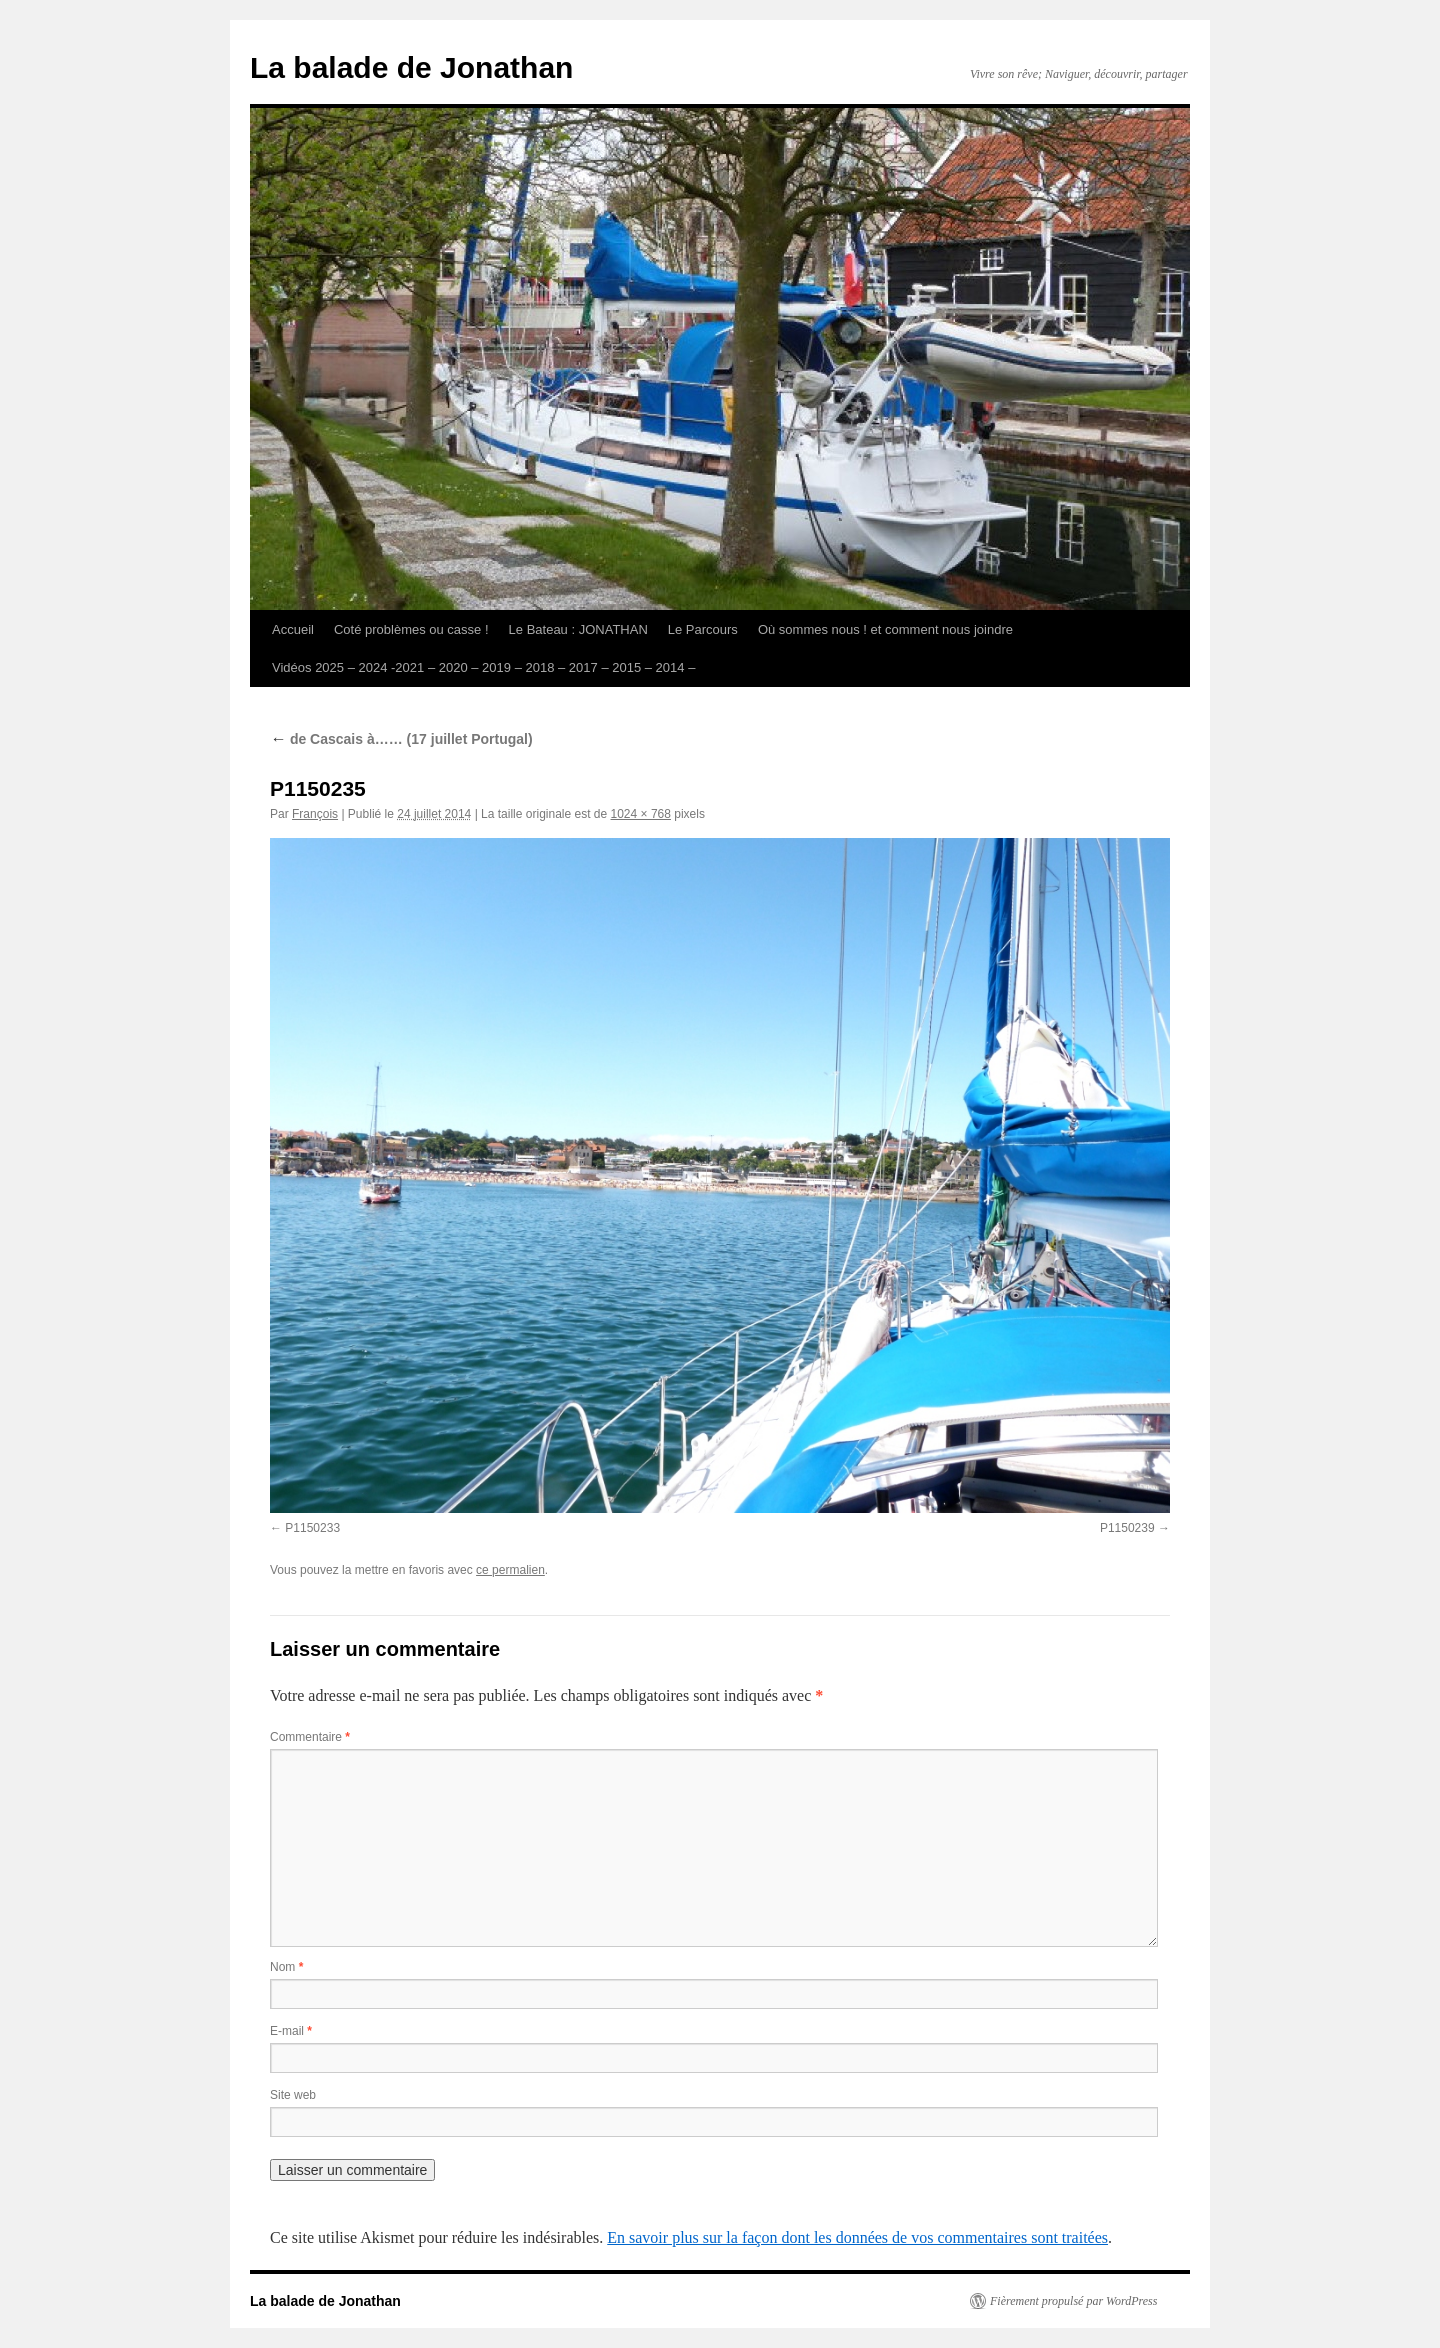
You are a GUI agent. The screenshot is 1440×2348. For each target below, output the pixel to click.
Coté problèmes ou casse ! (411, 629)
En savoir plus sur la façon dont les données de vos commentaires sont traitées (857, 2237)
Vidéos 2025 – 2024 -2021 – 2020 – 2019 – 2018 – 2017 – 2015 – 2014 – (483, 667)
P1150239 (1127, 1528)
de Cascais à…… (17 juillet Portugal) (401, 739)
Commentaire (310, 1737)
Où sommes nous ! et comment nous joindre (885, 629)
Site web (293, 2095)
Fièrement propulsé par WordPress (1073, 2301)
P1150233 (312, 1528)
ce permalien (510, 1570)
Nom (286, 1967)
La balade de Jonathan (411, 67)
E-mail (291, 2031)
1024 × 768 (641, 814)
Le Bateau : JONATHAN (578, 629)
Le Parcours (703, 629)
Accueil (293, 629)
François (315, 814)
